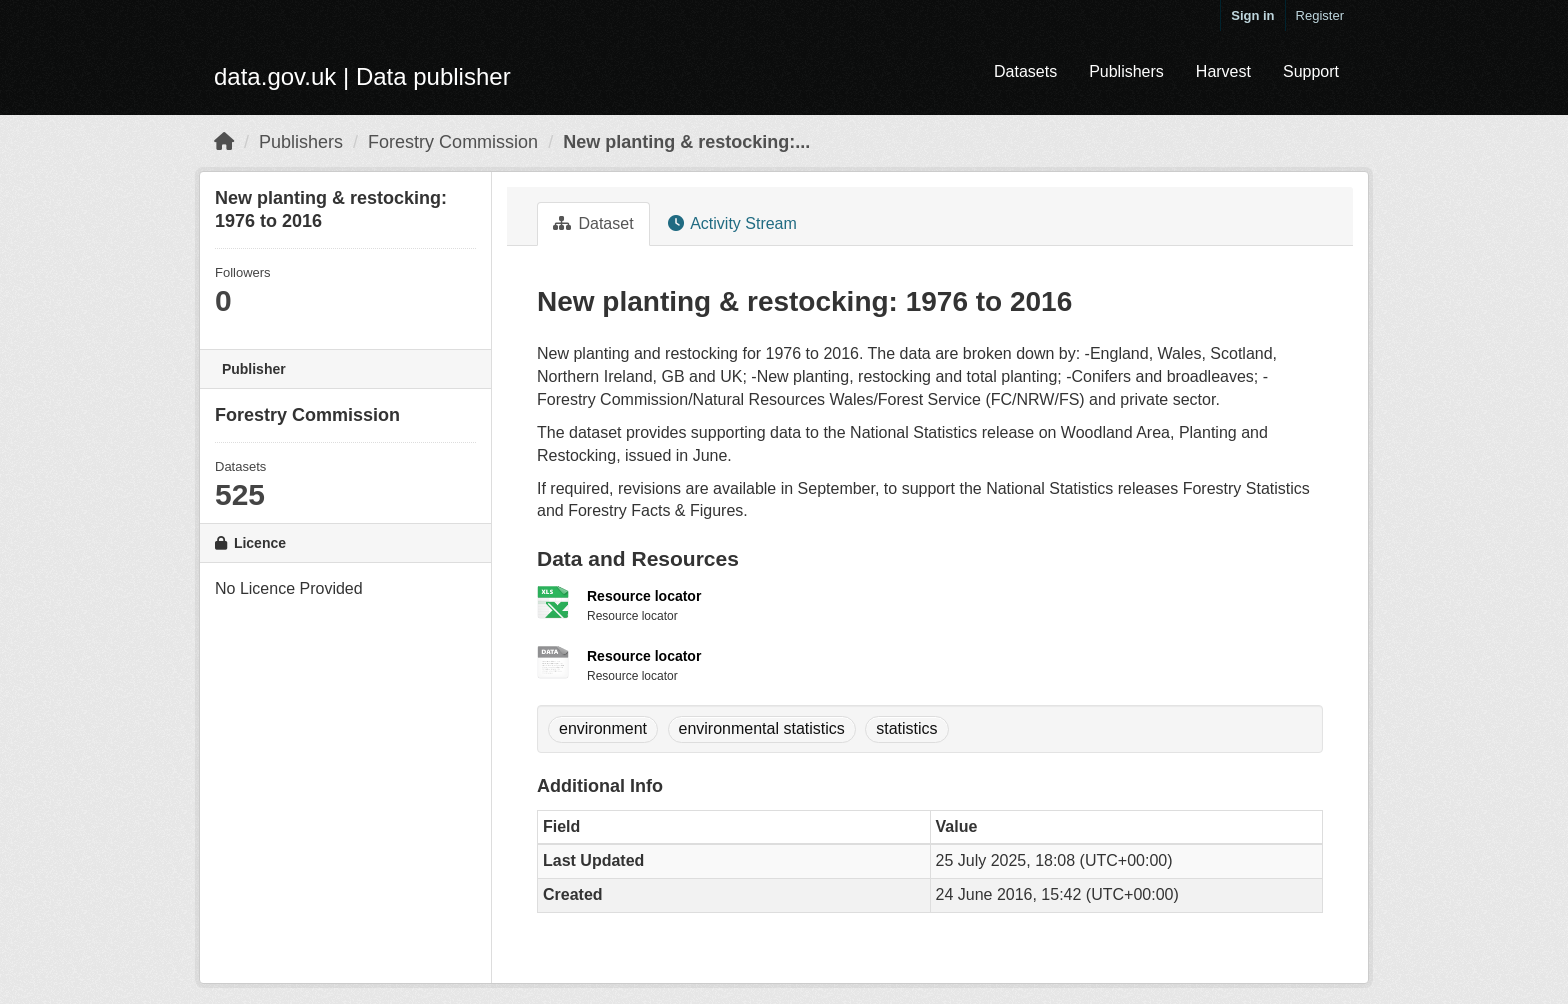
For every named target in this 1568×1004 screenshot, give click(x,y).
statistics (906, 728)
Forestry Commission (453, 142)
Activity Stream (732, 223)
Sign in (1252, 15)
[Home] (224, 142)
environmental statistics (762, 728)
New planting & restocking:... (686, 142)
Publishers (1126, 71)
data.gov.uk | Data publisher (362, 76)
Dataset (593, 223)
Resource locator (644, 596)
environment (603, 728)
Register (1320, 15)
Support (1311, 71)
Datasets (1025, 71)
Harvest (1223, 71)
